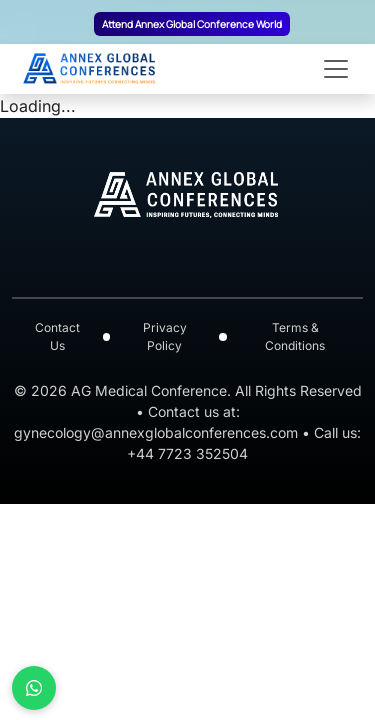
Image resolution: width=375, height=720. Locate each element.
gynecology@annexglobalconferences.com (156, 432)
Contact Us (57, 336)
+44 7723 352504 (187, 453)
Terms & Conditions (295, 336)
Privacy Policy (165, 336)
